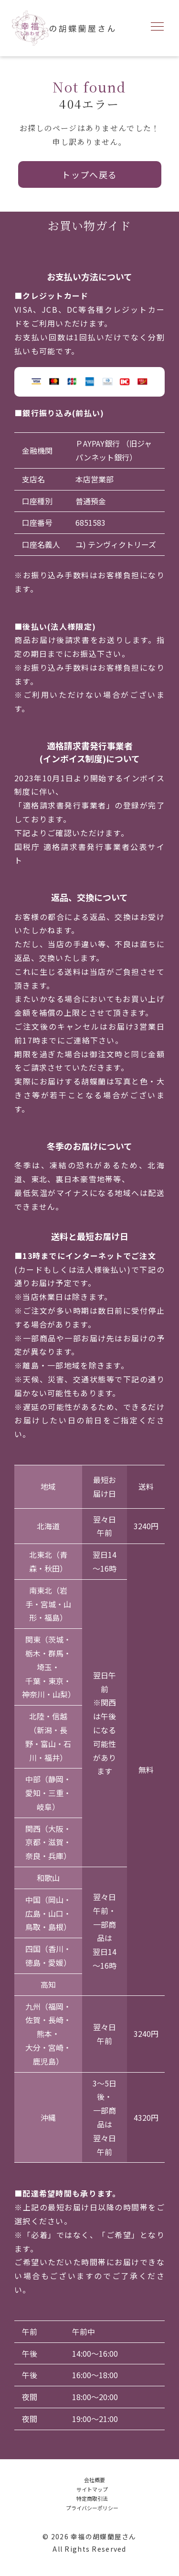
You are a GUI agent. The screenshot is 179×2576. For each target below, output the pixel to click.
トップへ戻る (89, 174)
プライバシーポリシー (92, 2508)
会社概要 (94, 2480)
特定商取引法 (92, 2498)
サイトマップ (92, 2489)
